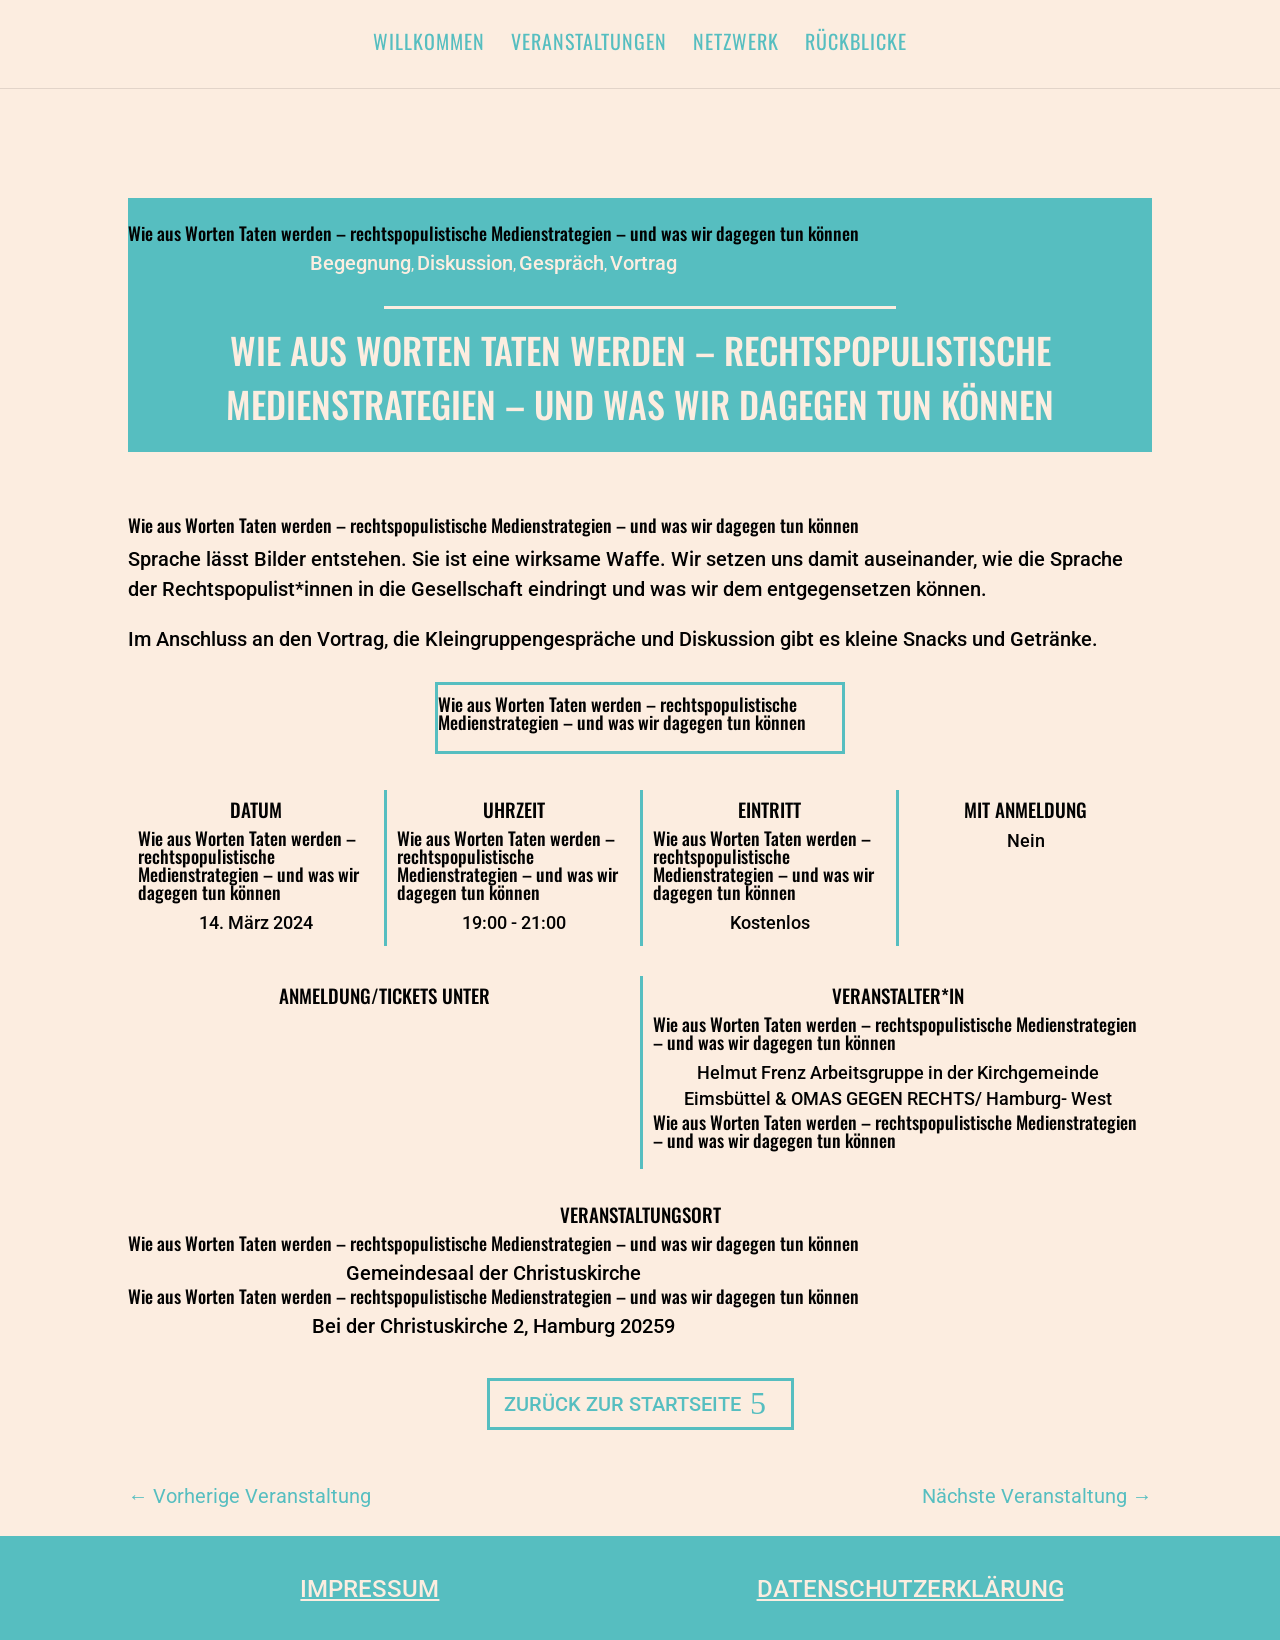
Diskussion (465, 263)
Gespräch (561, 263)
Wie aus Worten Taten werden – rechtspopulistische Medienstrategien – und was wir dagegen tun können (493, 233)
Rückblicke (856, 45)
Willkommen (429, 45)
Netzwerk (736, 45)
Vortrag (643, 263)
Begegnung (360, 263)
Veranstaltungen (589, 45)
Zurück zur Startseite (622, 1404)
